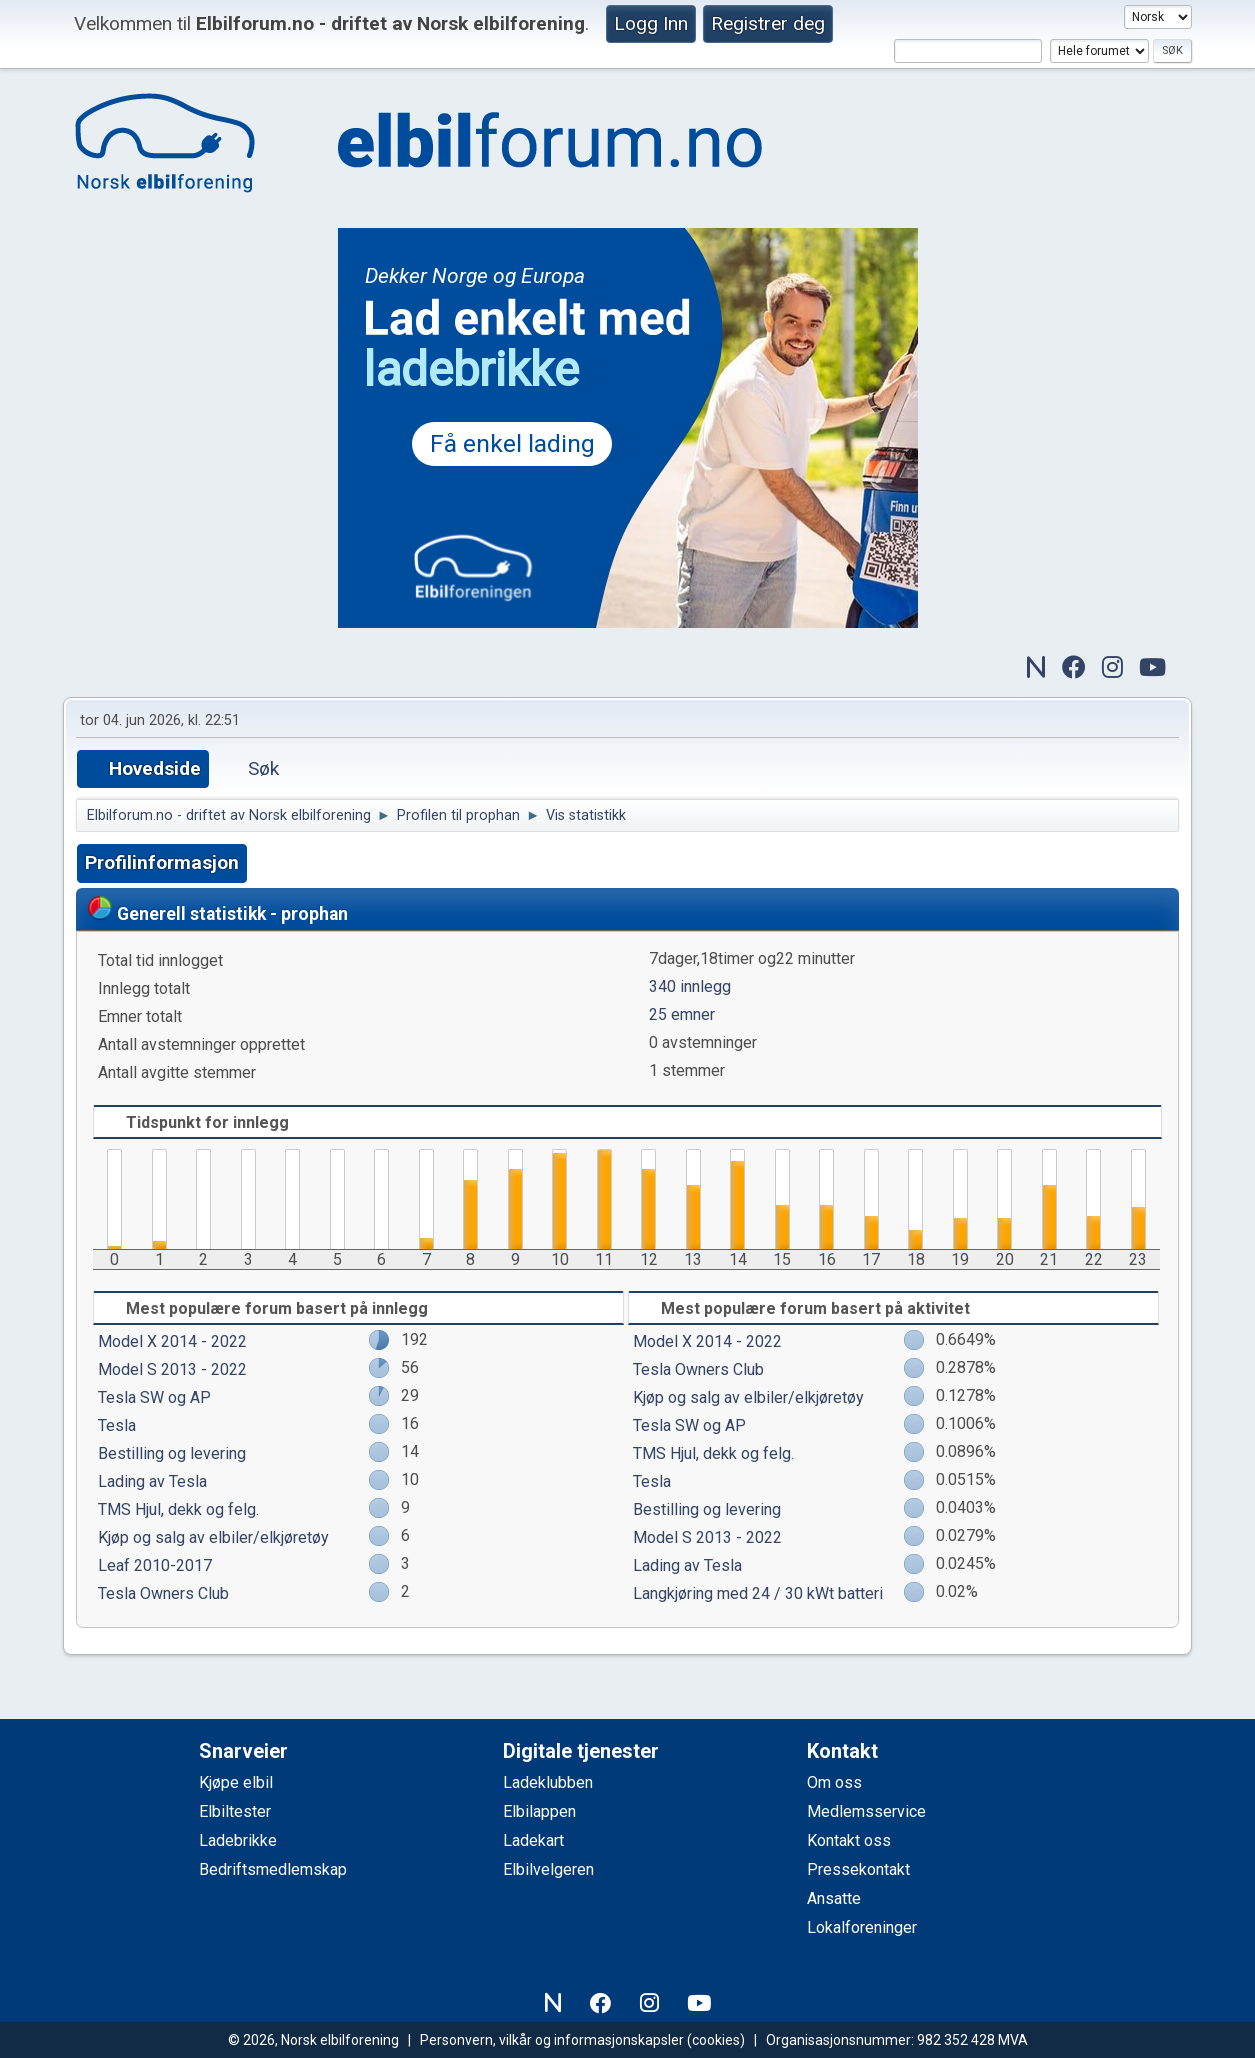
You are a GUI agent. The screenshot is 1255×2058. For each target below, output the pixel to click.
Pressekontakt (858, 1869)
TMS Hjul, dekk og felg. (178, 1509)
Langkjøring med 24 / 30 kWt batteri (758, 1593)
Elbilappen (539, 1811)
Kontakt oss (849, 1840)
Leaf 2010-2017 (155, 1565)
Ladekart (533, 1840)
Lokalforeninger (862, 1927)
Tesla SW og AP (154, 1397)
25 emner (682, 1014)
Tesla (117, 1425)
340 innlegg (690, 986)
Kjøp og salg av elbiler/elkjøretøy (213, 1537)
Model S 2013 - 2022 (172, 1369)
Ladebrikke (238, 1840)
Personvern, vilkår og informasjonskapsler (552, 2040)
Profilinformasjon (162, 862)
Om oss (834, 1782)
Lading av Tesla (152, 1481)
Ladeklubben (548, 1782)
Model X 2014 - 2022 (172, 1341)
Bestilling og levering (172, 1453)
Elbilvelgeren (548, 1869)
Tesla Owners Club (163, 1593)
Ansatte (834, 1898)
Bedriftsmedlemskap (273, 1869)
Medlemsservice (866, 1811)
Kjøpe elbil (236, 1782)
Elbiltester (235, 1811)
